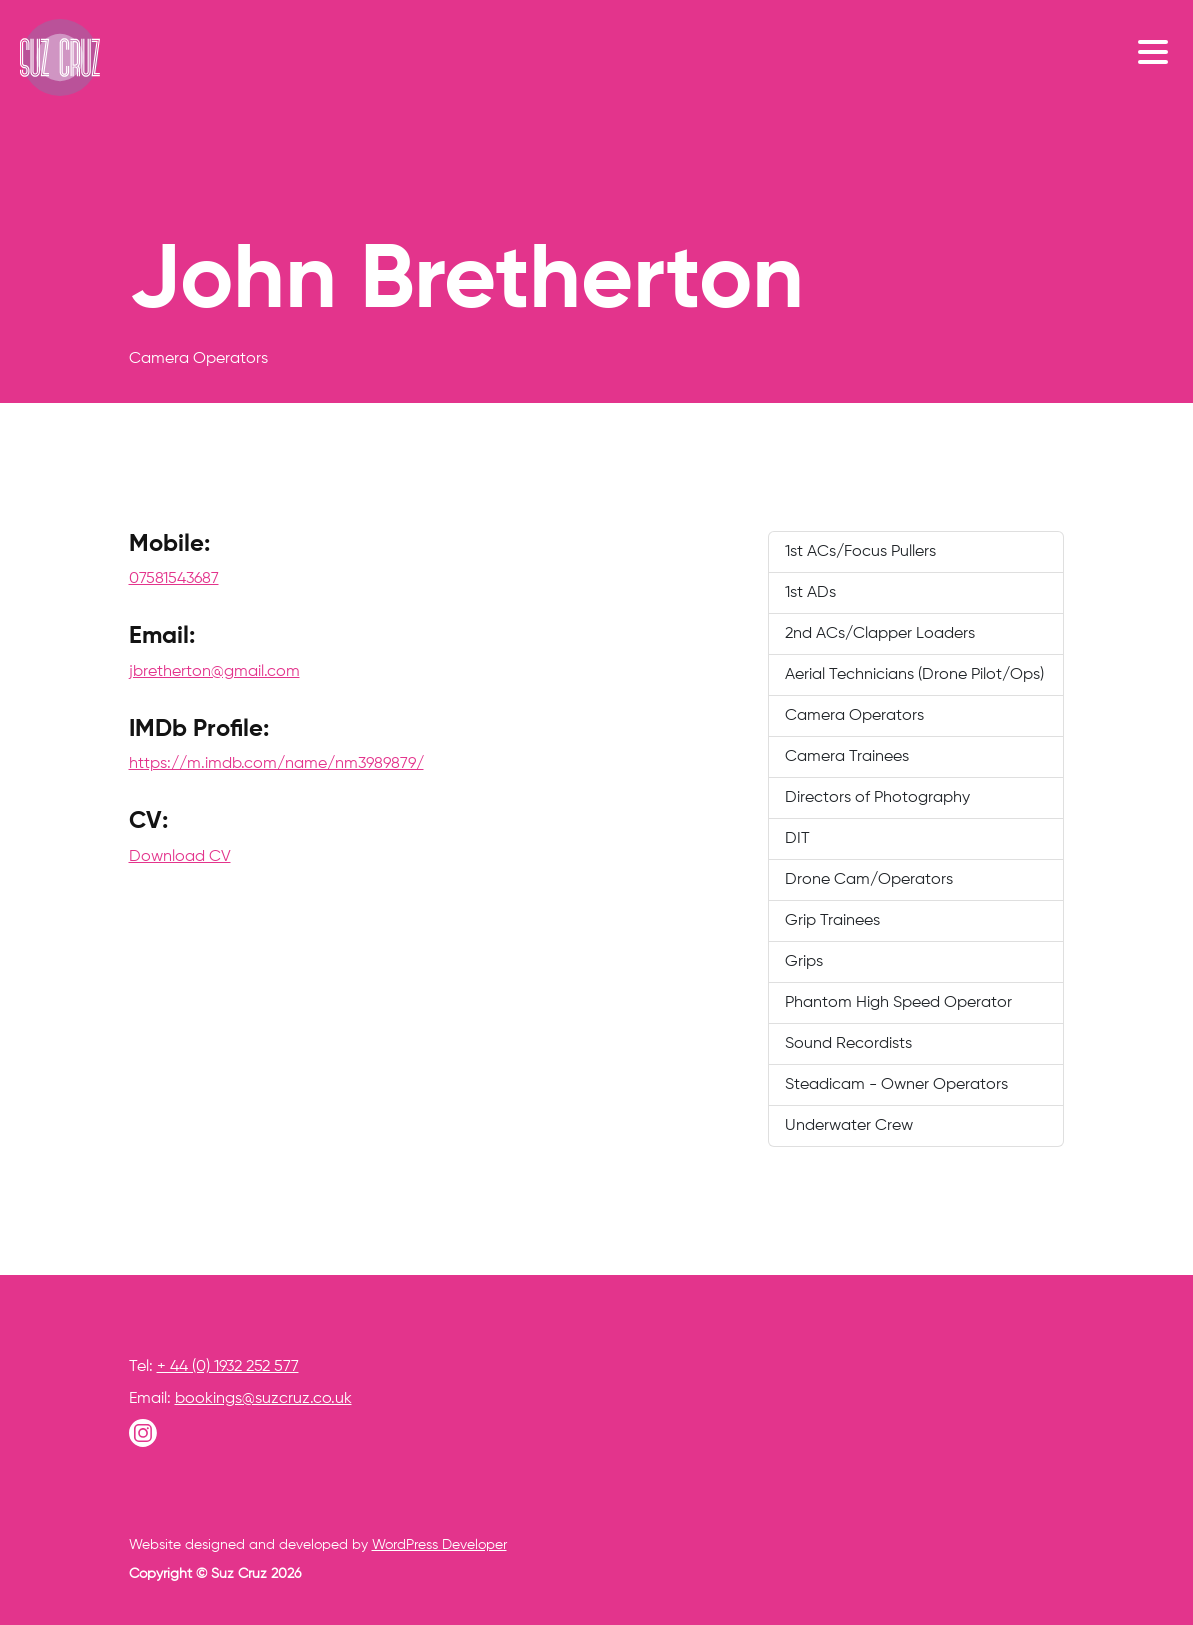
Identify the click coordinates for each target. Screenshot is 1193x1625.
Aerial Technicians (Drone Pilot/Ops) (914, 675)
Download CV (180, 857)
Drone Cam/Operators (869, 880)
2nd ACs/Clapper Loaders (880, 634)
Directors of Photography (877, 798)
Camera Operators (854, 716)
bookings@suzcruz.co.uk (263, 1399)
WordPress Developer (439, 1545)
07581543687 (174, 579)
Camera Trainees (847, 757)
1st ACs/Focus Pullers (860, 552)
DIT (797, 839)
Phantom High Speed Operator (898, 1003)
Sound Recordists (848, 1044)
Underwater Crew (849, 1126)
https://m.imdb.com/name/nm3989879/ (276, 764)
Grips (804, 962)
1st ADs (810, 593)
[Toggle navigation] (1158, 51)
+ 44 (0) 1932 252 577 (228, 1367)
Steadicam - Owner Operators (896, 1085)
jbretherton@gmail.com (214, 672)
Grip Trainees (832, 921)
